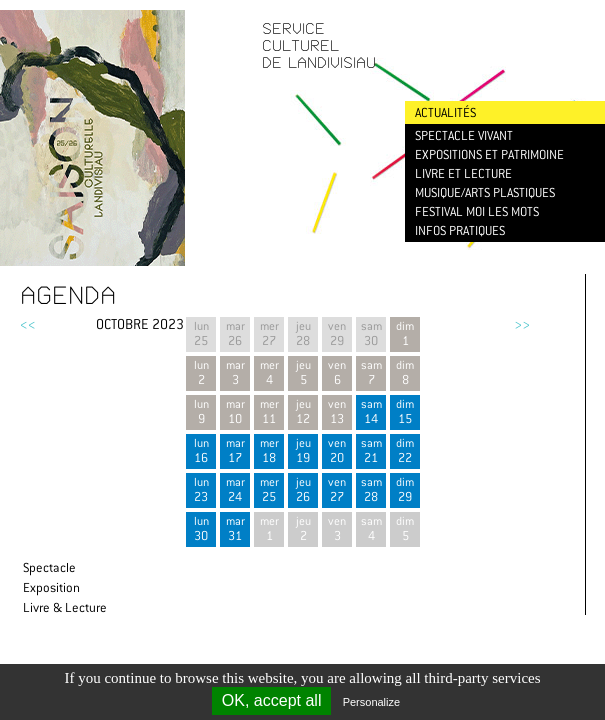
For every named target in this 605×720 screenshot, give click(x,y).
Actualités (445, 112)
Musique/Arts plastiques (485, 192)
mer (269, 450)
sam (371, 411)
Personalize (371, 702)
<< (28, 324)
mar (235, 450)
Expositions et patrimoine (489, 154)
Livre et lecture (463, 173)
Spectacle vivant (464, 135)
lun (201, 450)
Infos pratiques (460, 230)
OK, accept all (272, 700)
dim (405, 411)
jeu (303, 450)
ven (337, 450)
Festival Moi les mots (477, 211)
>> (522, 324)
